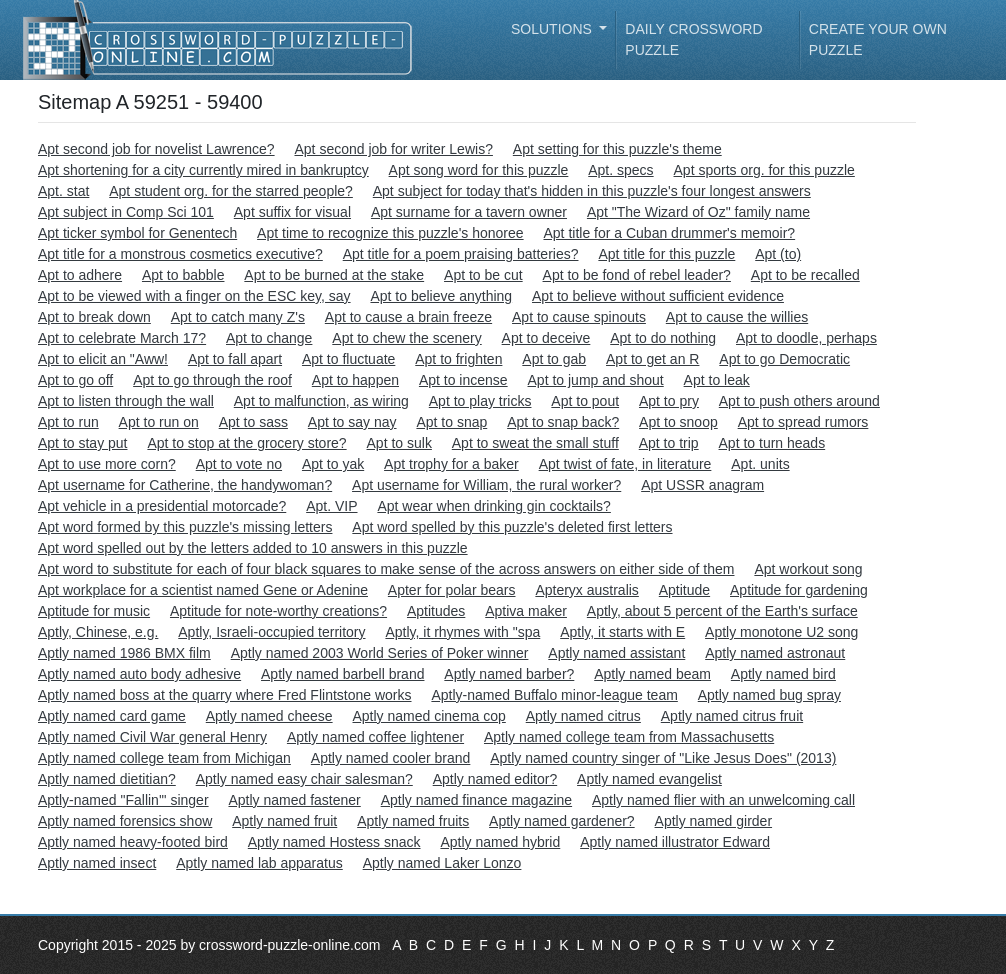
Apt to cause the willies (737, 317)
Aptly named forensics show (125, 821)
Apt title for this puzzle (666, 254)
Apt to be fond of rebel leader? (637, 275)
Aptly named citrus (583, 716)
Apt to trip (669, 443)
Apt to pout (585, 401)
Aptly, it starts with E (622, 632)
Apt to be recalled (805, 275)
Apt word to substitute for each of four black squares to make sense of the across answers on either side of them (386, 569)
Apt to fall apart (235, 359)
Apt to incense (463, 380)
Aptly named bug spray (769, 695)
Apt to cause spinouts (579, 317)
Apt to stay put (83, 443)
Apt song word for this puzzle (479, 170)
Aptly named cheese (269, 716)
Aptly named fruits (413, 821)
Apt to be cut (483, 275)
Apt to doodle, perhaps (806, 338)
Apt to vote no (239, 464)
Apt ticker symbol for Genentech (137, 233)
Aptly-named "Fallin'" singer (123, 800)
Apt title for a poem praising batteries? (461, 254)
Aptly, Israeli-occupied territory (271, 632)
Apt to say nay (352, 422)
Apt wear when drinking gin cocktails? (493, 506)
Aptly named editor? (495, 779)
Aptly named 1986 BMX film (124, 653)
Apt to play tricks (480, 401)
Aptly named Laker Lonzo (442, 863)
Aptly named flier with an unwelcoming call (723, 800)
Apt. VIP (331, 506)
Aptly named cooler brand (391, 758)
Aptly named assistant (616, 653)
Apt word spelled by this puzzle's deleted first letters (512, 527)
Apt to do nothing (663, 338)
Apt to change (269, 338)
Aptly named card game (112, 716)
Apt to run (68, 422)
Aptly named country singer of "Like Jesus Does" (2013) (663, 758)
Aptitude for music (94, 611)
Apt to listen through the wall (126, 401)
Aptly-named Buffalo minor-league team (554, 695)
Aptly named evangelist (649, 779)
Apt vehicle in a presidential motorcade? (162, 506)
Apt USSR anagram (702, 485)
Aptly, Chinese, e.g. (98, 632)
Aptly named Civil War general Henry (152, 737)
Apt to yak (333, 464)
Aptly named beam (652, 674)
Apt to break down (94, 317)
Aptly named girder (714, 821)
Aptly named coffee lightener (375, 737)
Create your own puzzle (878, 39)
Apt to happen (355, 380)
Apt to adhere (80, 275)
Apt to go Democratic (784, 359)
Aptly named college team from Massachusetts (629, 737)
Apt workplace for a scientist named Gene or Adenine (203, 590)
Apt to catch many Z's (238, 317)
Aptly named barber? (509, 674)
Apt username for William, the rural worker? (486, 485)
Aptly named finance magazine (476, 800)
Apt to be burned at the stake (334, 275)
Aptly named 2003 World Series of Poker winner (380, 653)
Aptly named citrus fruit (732, 716)
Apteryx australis (586, 590)
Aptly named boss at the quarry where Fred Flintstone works (225, 695)
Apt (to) (778, 254)
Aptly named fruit (284, 821)
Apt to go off (75, 380)
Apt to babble (183, 275)
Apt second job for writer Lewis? (393, 149)
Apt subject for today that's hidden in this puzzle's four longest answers (592, 191)
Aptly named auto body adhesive (139, 674)
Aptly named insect (97, 863)
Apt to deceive (546, 338)
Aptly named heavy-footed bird (133, 842)
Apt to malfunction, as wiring (321, 401)
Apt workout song (808, 569)
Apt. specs (620, 170)
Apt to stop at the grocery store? (246, 443)
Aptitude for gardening (799, 590)
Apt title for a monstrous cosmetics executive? (180, 254)
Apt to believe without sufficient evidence (658, 296)
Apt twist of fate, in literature (625, 464)
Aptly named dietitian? (107, 779)
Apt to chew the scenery (406, 338)
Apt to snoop (678, 422)
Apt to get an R (652, 359)
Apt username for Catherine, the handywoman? (185, 485)
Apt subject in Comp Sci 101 (126, 212)
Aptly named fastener (294, 800)
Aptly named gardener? (562, 821)
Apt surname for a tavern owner (469, 212)
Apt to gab (554, 359)
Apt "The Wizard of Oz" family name (698, 212)
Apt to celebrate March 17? (122, 338)
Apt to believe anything (441, 296)
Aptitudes (436, 611)
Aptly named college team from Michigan (164, 758)
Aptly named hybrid (500, 842)
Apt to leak (717, 380)
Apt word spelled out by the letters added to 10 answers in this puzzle (253, 548)
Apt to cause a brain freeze (408, 317)
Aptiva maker (526, 611)
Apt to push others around (799, 401)
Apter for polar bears (452, 590)
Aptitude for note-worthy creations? (278, 611)
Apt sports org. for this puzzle (764, 170)
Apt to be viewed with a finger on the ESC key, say (194, 296)
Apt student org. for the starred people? (231, 191)
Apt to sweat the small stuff (535, 443)
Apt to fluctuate (348, 359)
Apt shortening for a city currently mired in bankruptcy (203, 170)
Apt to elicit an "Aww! (103, 359)
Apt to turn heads (772, 443)
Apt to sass (253, 422)
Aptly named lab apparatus (259, 863)
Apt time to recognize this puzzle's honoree (390, 233)
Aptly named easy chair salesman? (304, 779)
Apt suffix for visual (292, 212)
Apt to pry (669, 401)
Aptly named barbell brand (342, 674)
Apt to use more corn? (107, 464)
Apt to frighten (458, 359)
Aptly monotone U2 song (781, 632)
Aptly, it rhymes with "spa (462, 632)
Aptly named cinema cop (429, 716)
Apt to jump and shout (596, 380)
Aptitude (684, 590)
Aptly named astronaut (775, 653)
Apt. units (760, 464)
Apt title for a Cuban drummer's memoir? (669, 233)
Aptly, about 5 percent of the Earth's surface (722, 611)
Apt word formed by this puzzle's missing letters (185, 527)
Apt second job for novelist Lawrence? (156, 149)
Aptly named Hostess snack (334, 842)
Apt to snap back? (563, 422)
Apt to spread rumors (803, 422)
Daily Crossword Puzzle (693, 39)
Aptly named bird (783, 674)
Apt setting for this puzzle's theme (617, 149)
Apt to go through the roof (212, 380)
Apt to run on (159, 422)
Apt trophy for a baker (451, 464)
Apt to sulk (399, 443)
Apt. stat (63, 191)
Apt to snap (451, 422)
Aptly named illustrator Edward (675, 842)
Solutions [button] (553, 29)
